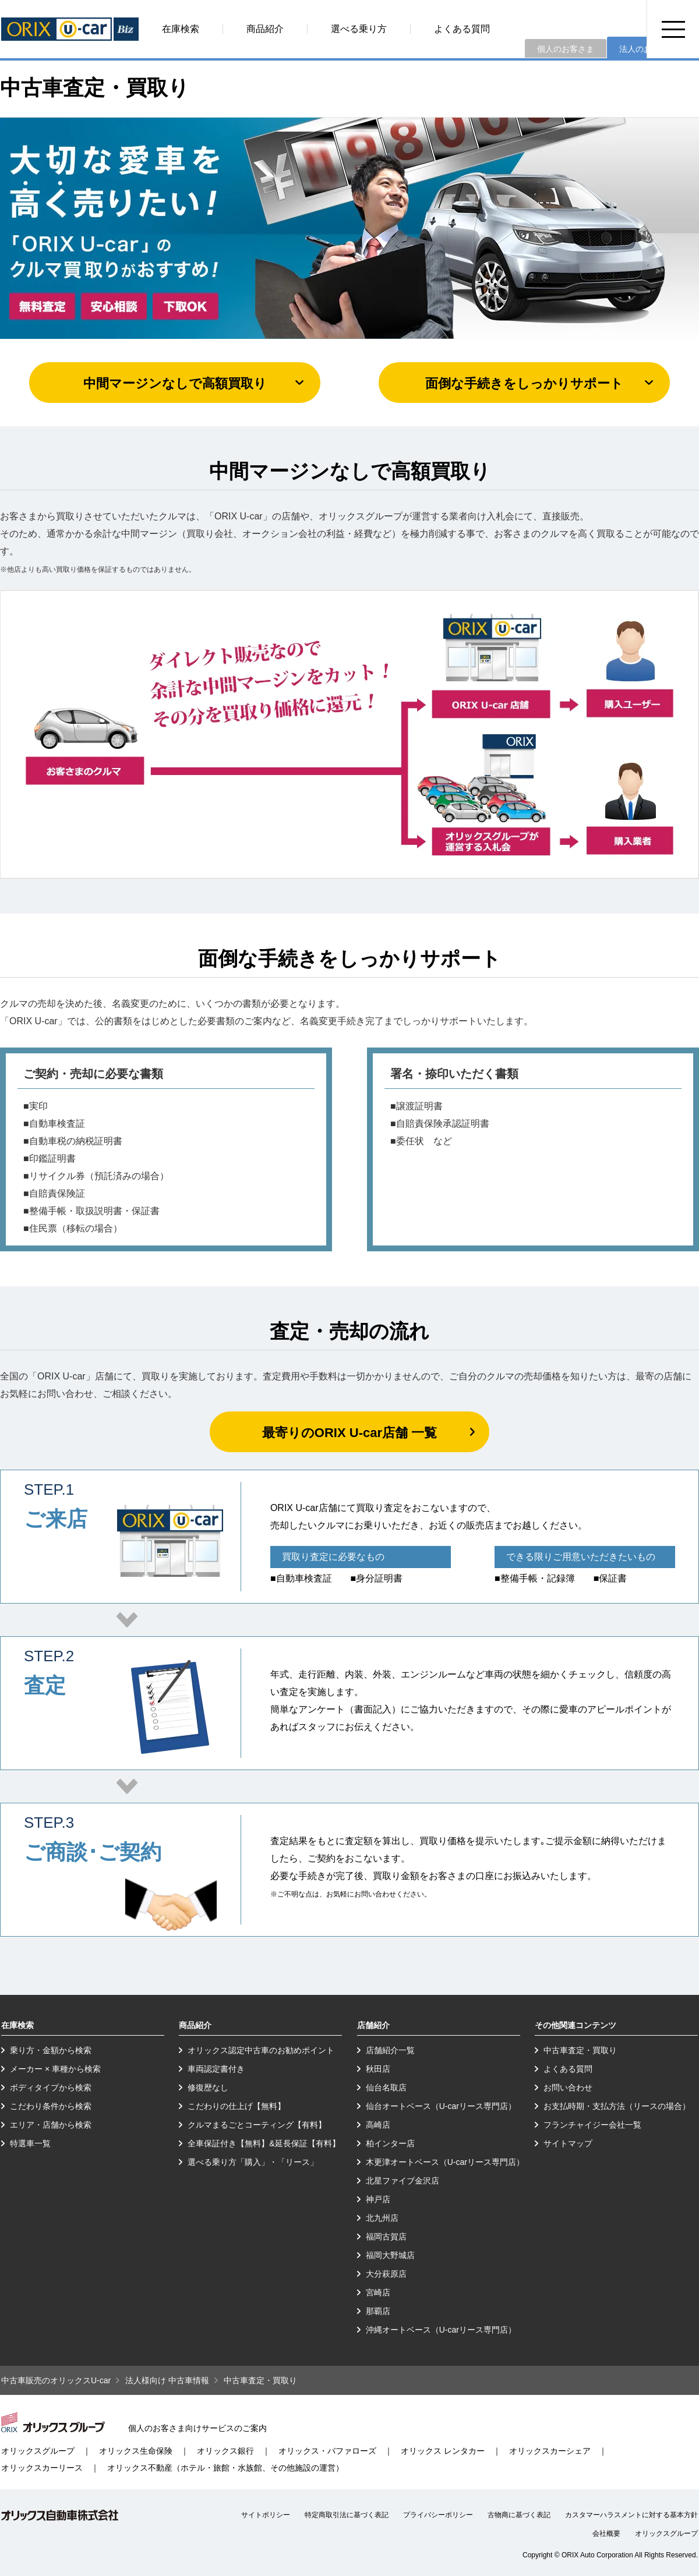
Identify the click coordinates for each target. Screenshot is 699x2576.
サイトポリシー (265, 2515)
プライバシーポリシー (438, 2515)
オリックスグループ (38, 2450)
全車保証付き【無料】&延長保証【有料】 (264, 2143)
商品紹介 (265, 29)
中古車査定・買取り (580, 2050)
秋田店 (378, 2068)
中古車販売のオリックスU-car (56, 2380)
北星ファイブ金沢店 (402, 2180)
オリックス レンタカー (443, 2450)
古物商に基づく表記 (519, 2515)
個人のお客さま (565, 49)
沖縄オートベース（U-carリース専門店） (441, 2329)
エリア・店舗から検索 (50, 2124)
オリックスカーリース (42, 2467)
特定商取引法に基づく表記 (347, 2515)
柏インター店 (390, 2143)
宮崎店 (378, 2292)
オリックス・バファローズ (327, 2450)
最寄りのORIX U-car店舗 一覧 (349, 1432)
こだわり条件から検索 (50, 2106)
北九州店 (382, 2218)
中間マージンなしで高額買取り (175, 383)
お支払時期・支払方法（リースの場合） (616, 2106)
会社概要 (606, 2533)
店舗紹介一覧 (390, 2050)
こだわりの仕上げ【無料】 (236, 2106)
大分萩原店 (386, 2273)
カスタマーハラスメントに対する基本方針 (631, 2515)
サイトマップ (567, 2143)
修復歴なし (208, 2087)
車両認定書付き (216, 2068)
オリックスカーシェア (550, 2450)
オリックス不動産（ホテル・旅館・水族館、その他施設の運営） (225, 2467)
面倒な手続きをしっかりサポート (524, 383)
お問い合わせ (567, 2087)
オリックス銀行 (225, 2450)
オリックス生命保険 (135, 2450)
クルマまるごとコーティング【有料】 (257, 2124)
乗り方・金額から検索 (50, 2050)
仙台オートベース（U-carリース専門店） (441, 2106)
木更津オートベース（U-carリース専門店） (445, 2162)
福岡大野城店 (390, 2255)
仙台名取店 (386, 2087)
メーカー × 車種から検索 (55, 2068)
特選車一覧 (30, 2143)
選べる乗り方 (359, 29)
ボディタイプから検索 (50, 2087)
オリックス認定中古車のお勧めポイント (261, 2050)
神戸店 (378, 2199)
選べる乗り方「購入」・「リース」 (253, 2162)
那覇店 (378, 2311)
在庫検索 (180, 29)
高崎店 (378, 2124)
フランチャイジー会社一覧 (592, 2124)
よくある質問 (462, 29)
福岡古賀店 (386, 2236)
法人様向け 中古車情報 (167, 2380)
